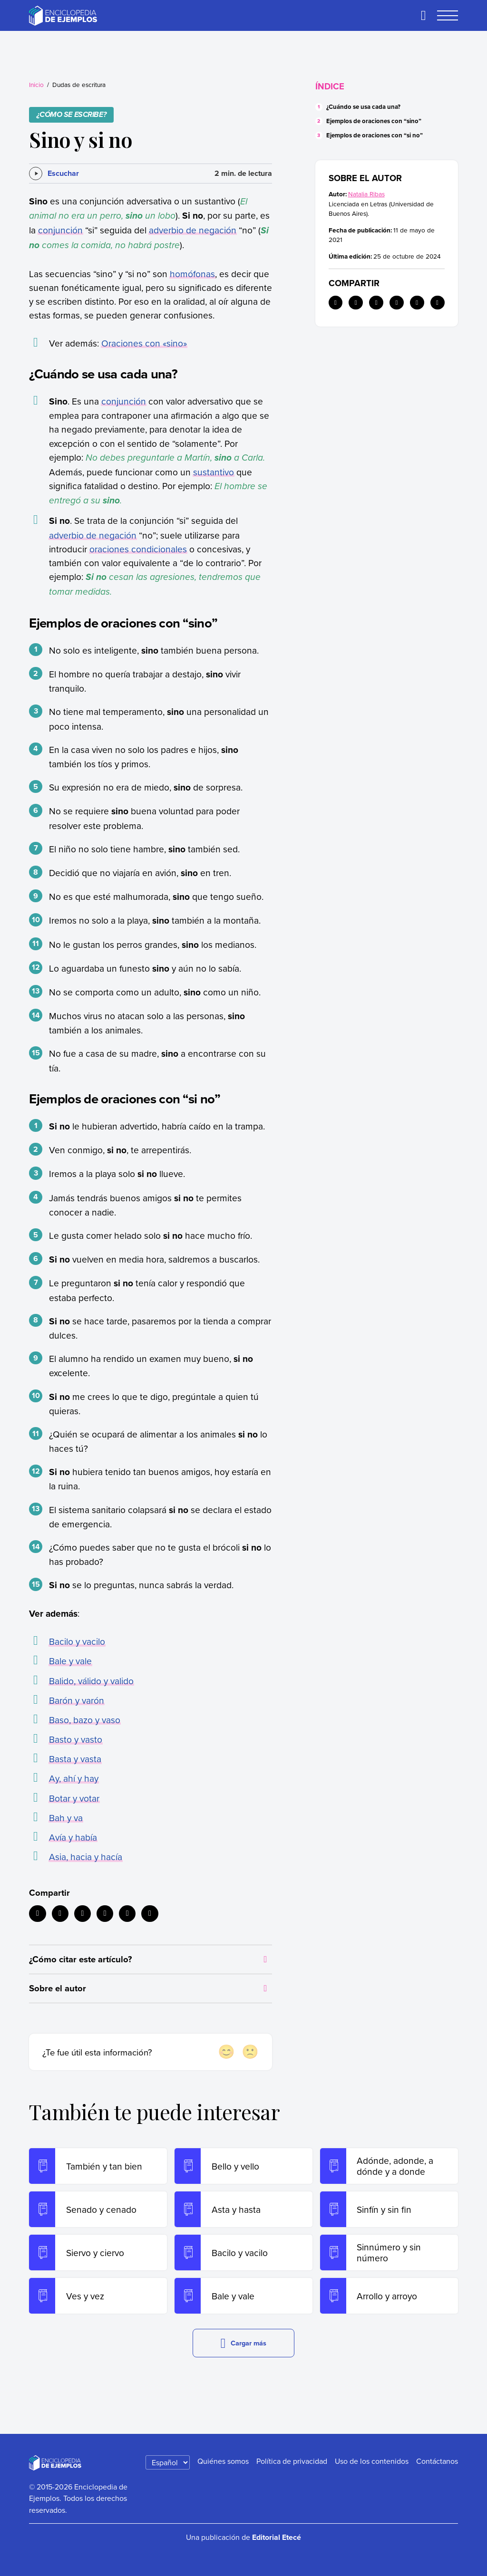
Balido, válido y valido (91, 1680)
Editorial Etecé (276, 2537)
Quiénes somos (223, 2461)
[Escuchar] (54, 173)
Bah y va (66, 1817)
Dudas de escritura (79, 84)
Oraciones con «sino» (144, 343)
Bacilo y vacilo (77, 1641)
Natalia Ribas (366, 193)
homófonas (192, 273)
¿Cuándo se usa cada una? (363, 106)
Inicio (36, 84)
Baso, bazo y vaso (84, 1719)
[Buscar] (423, 16)
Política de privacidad (291, 2461)
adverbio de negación (192, 229)
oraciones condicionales (138, 548)
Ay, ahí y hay (73, 1778)
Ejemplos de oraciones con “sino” (373, 120)
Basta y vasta (75, 1758)
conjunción (60, 229)
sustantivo (213, 471)
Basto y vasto (75, 1739)
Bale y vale (70, 1660)
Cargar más (244, 2343)
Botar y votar (74, 1798)
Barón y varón (76, 1700)
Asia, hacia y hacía (85, 1856)
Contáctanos (437, 2461)
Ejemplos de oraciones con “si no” (374, 135)
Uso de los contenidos (372, 2461)
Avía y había (73, 1837)
